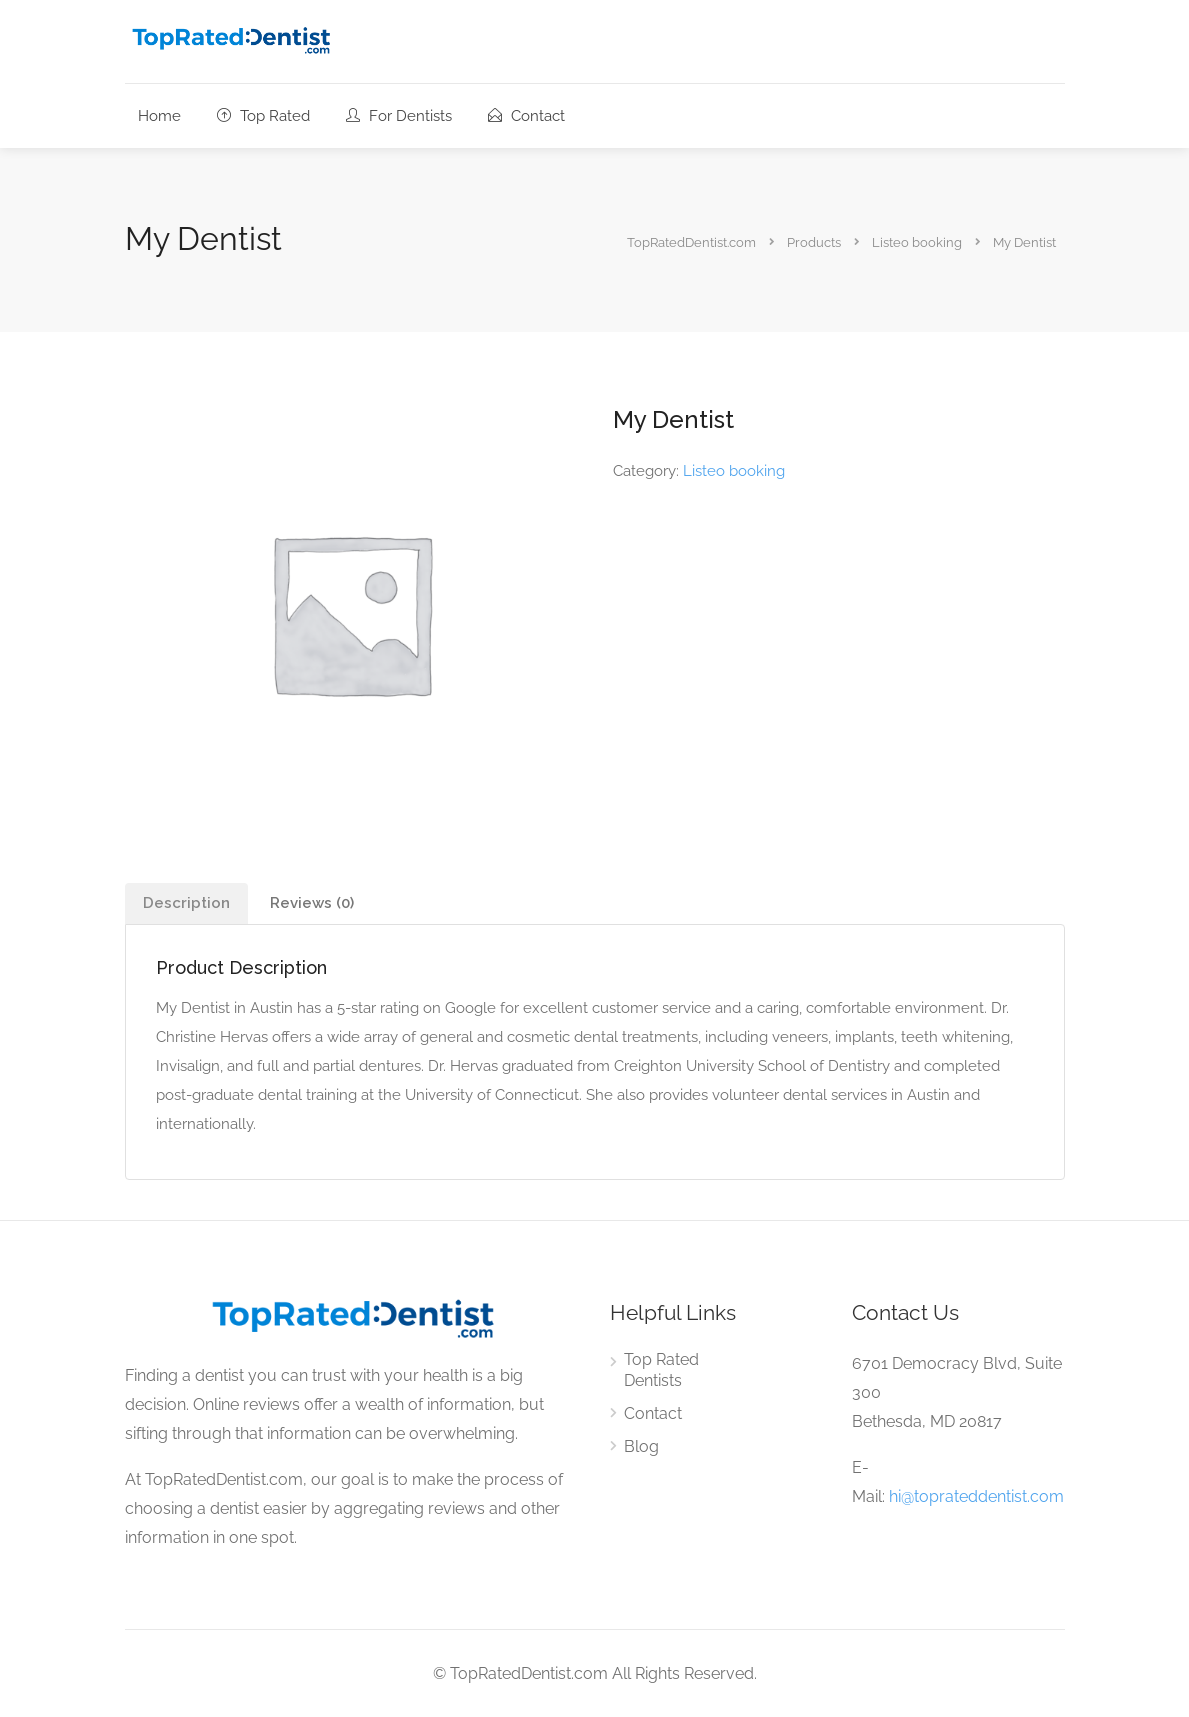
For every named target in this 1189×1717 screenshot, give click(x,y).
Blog (641, 1446)
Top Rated (263, 116)
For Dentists (399, 116)
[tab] (186, 903)
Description (186, 903)
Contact (526, 116)
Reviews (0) (312, 903)
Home (159, 116)
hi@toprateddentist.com (976, 1496)
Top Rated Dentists (661, 1370)
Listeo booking (734, 471)
